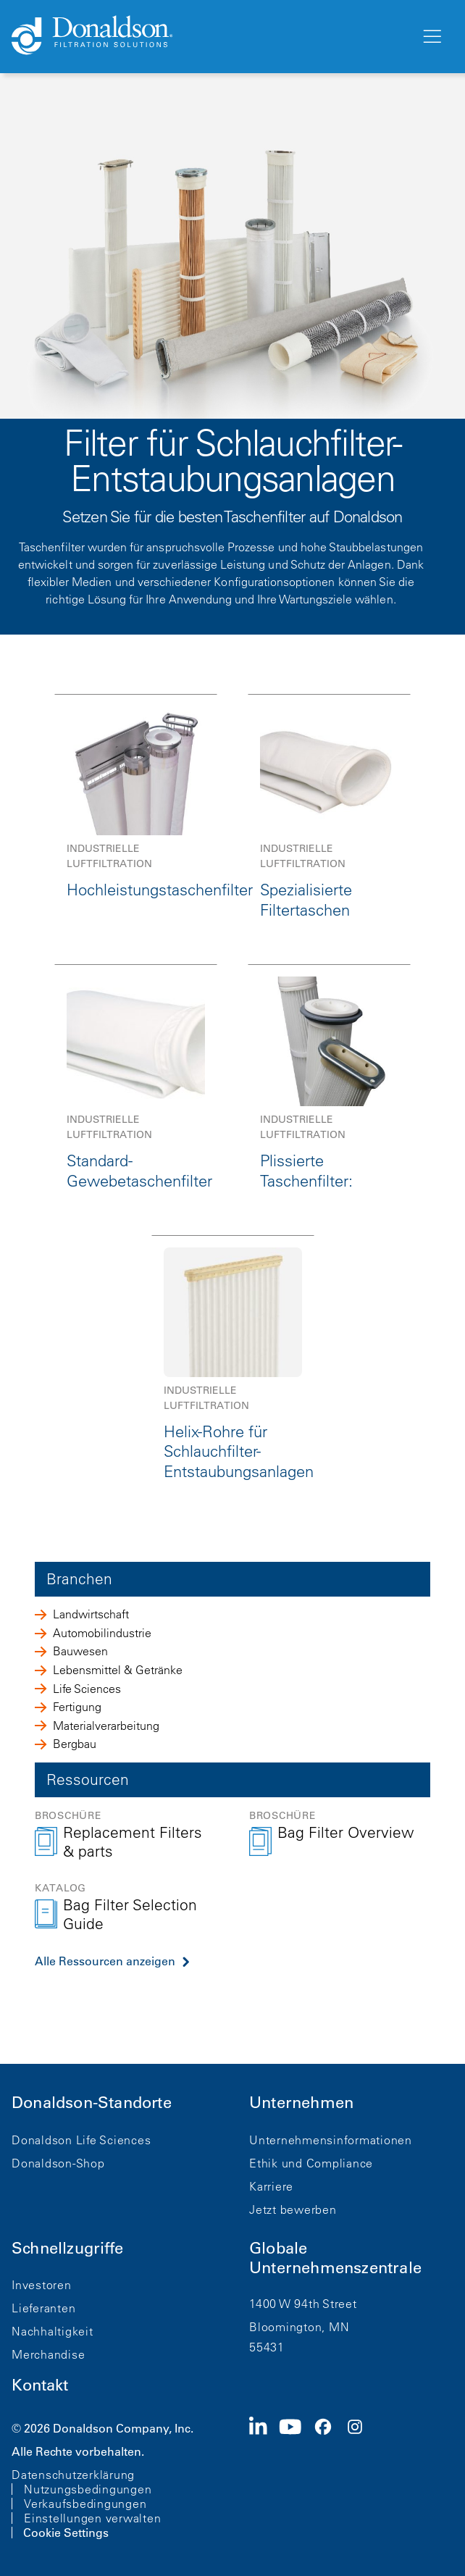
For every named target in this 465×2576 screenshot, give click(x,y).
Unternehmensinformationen (330, 2140)
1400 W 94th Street (303, 2303)
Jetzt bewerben (293, 2209)
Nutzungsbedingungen (87, 2489)
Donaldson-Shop (58, 2163)
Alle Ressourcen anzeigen (105, 1961)
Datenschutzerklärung (73, 2474)
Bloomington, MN (299, 2327)
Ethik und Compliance (311, 2163)
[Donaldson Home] (210, 36)
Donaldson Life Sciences (81, 2140)
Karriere (271, 2186)
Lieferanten (43, 2308)
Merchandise (48, 2354)
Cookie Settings (66, 2532)
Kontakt (40, 2385)
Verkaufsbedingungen (85, 2503)
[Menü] (431, 37)
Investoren (42, 2285)
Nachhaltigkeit (52, 2331)
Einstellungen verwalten (92, 2518)
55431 (267, 2347)
